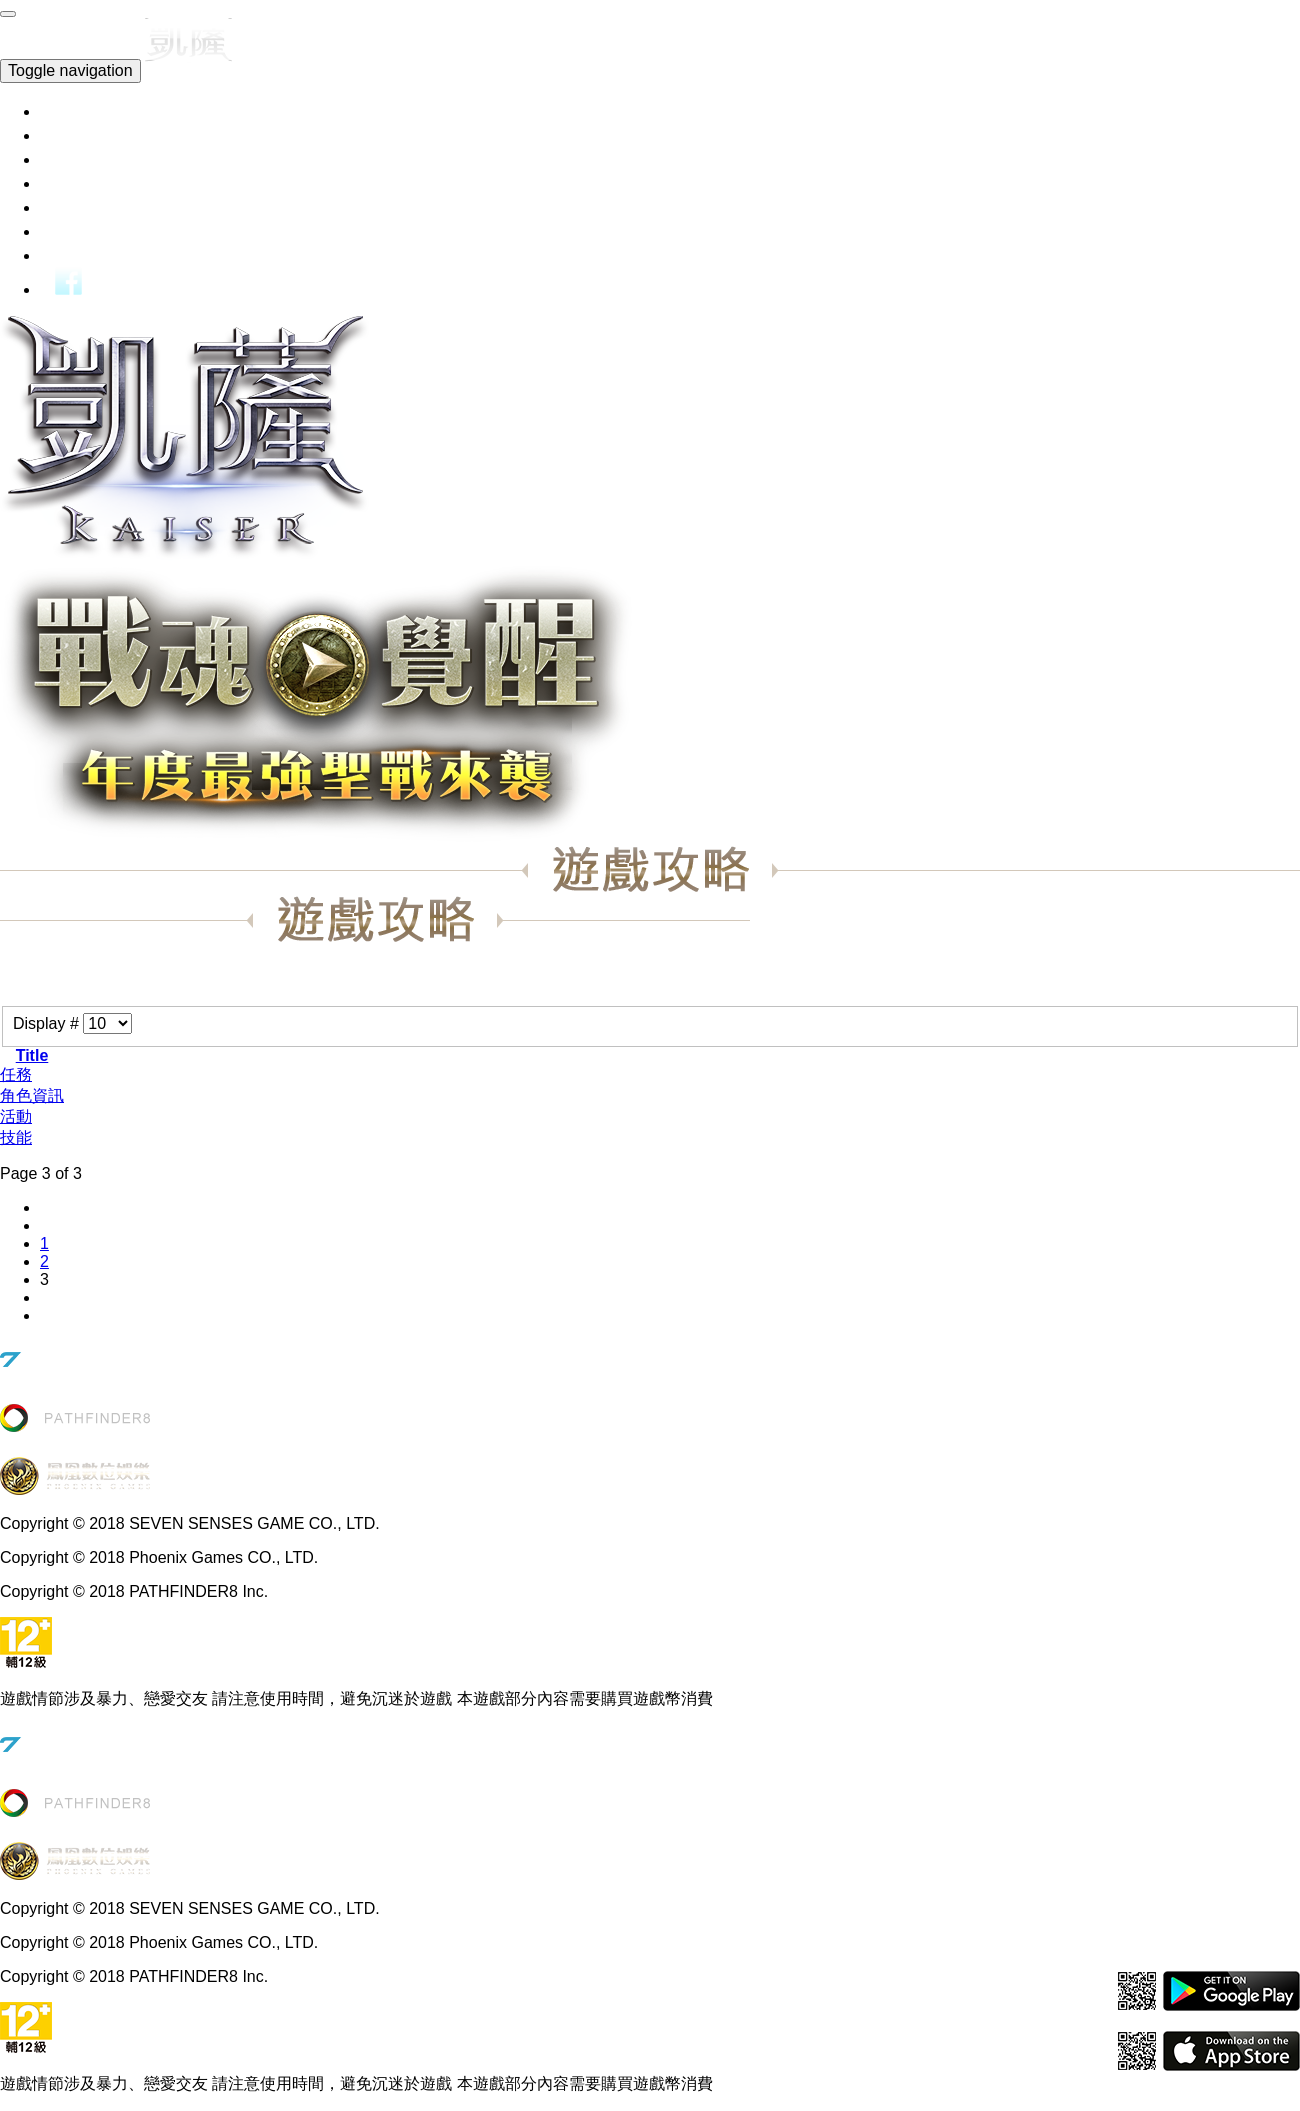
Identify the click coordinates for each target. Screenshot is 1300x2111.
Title (32, 1055)
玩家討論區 (102, 255)
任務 (16, 1074)
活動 (16, 1116)
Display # (48, 1023)
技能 (16, 1137)
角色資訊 (32, 1095)
